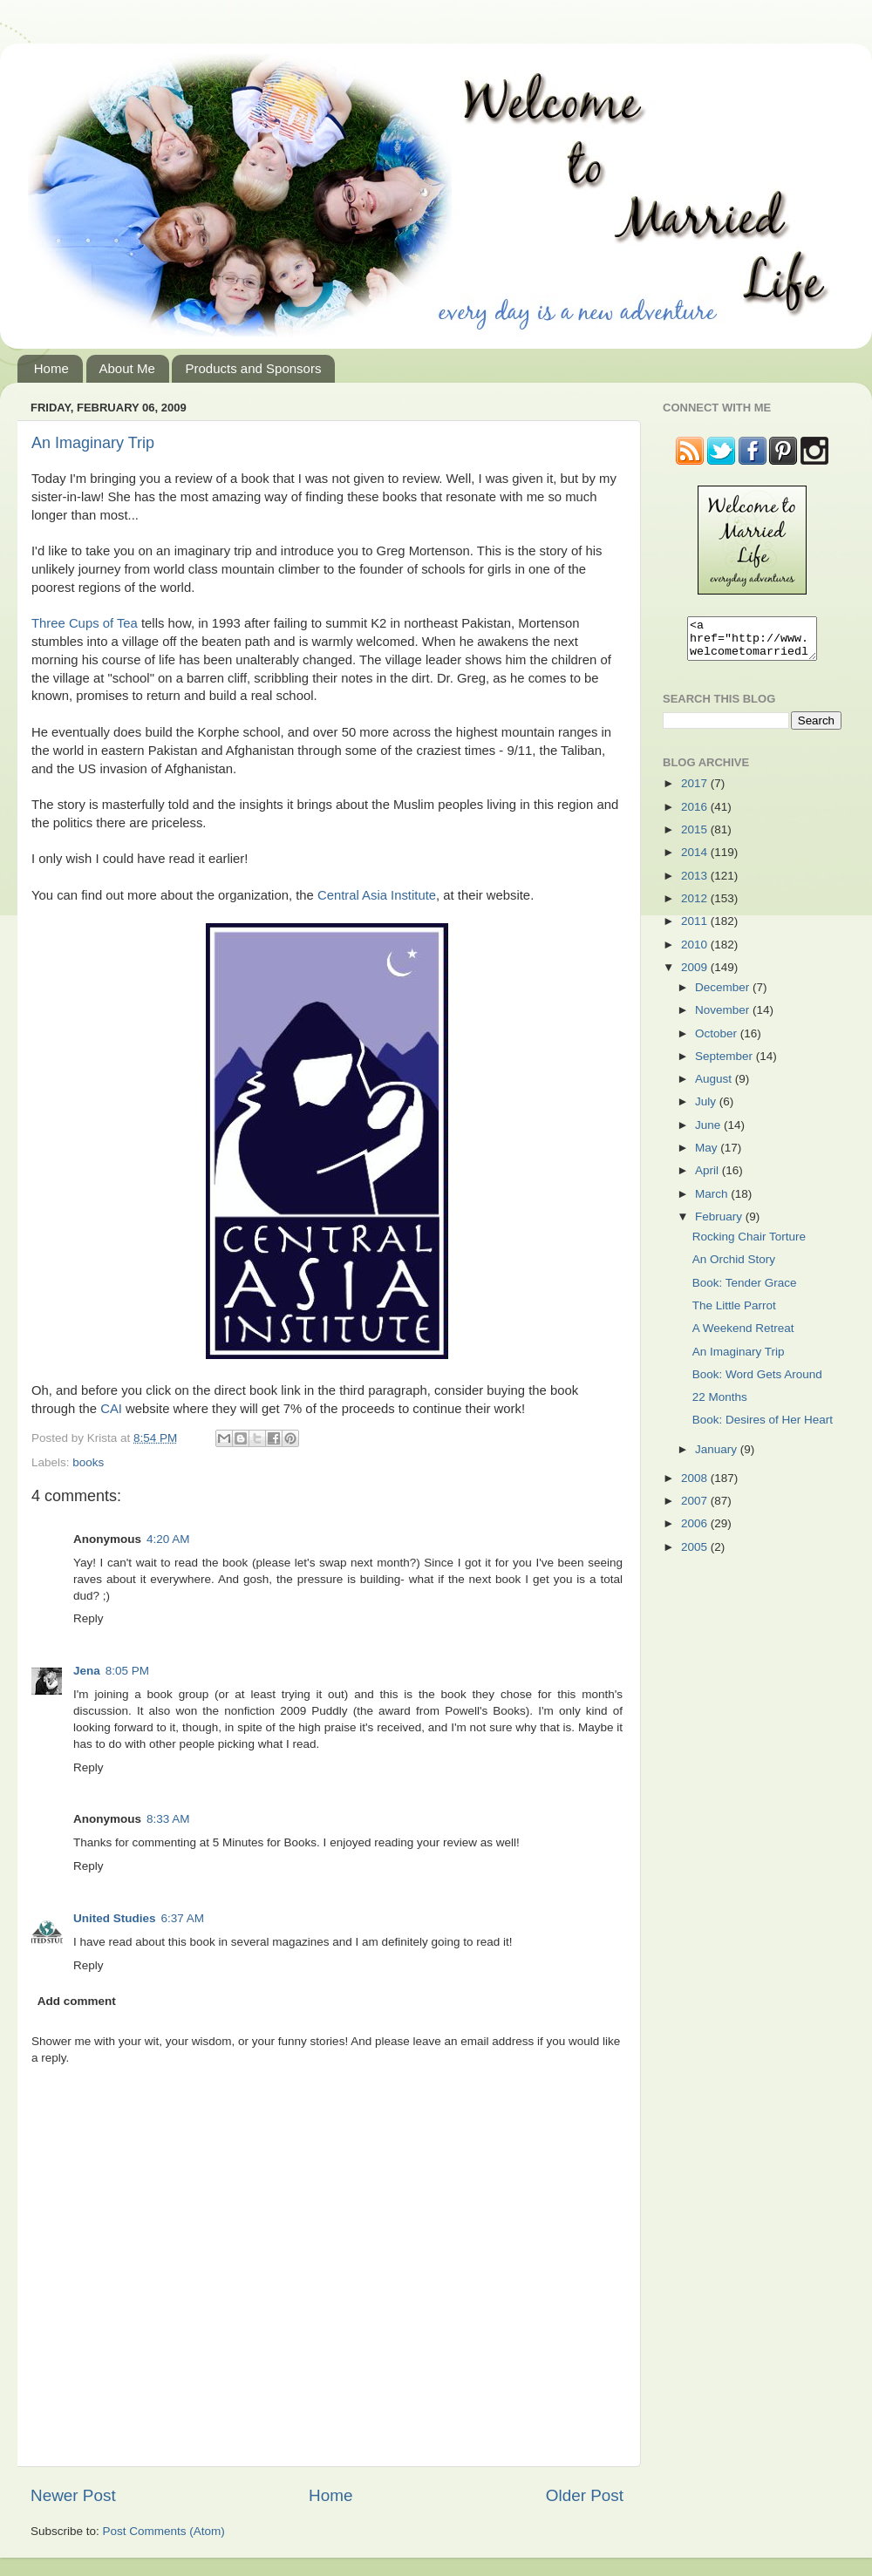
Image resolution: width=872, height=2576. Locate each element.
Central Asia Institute (376, 895)
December (724, 995)
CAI (111, 1409)
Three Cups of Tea (84, 623)
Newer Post (73, 2495)
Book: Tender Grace (744, 1290)
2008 (696, 1485)
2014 (696, 860)
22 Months (719, 1404)
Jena (86, 1670)
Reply (88, 1618)
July (707, 1109)
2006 (696, 1531)
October (717, 1041)
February (720, 1224)
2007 (696, 1508)
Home (51, 368)
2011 (696, 928)
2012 (696, 906)
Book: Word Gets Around (757, 1382)
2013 (696, 883)
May (707, 1155)
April (708, 1178)
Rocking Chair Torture (749, 1244)
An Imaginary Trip (92, 443)
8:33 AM (168, 1818)
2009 (696, 975)
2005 (696, 1554)
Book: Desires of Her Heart (762, 1427)
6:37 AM (183, 1918)
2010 (696, 952)
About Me (127, 368)
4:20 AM (168, 1539)
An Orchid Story (733, 1267)
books (88, 1462)
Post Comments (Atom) (164, 2531)
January (717, 1457)
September (725, 1064)
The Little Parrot (734, 1313)
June (709, 1132)
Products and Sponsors (253, 368)
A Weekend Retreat (743, 1335)
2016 (696, 814)
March (713, 1201)
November (724, 1017)
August (715, 1086)
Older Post (584, 2495)
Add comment (76, 2001)
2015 (696, 837)
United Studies (114, 1918)
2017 (696, 791)
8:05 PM (127, 1670)
